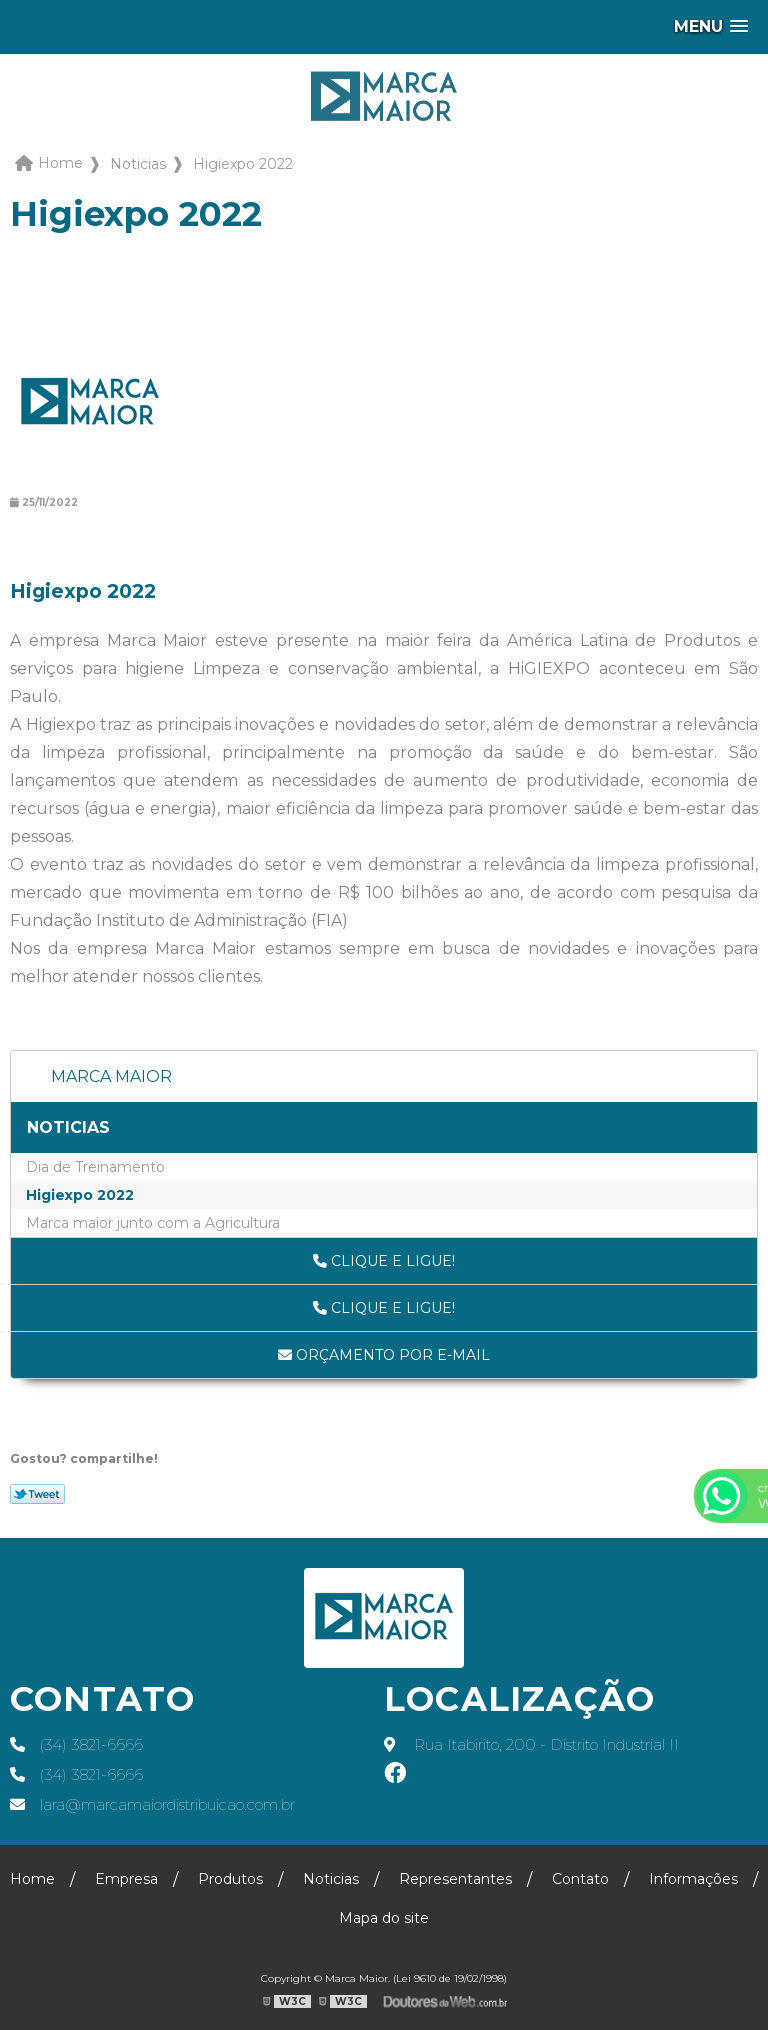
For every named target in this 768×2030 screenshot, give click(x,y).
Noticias (68, 1127)
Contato (580, 1879)
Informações (693, 1879)
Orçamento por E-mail (384, 1355)
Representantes (455, 1879)
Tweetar (37, 1494)
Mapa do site (384, 1918)
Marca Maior (111, 1076)
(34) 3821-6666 (76, 1745)
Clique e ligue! (384, 1261)
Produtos (230, 1879)
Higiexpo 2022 (80, 1195)
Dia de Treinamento (95, 1167)
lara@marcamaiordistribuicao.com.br (152, 1805)
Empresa (126, 1879)
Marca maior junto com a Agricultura (153, 1223)
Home (32, 1879)
